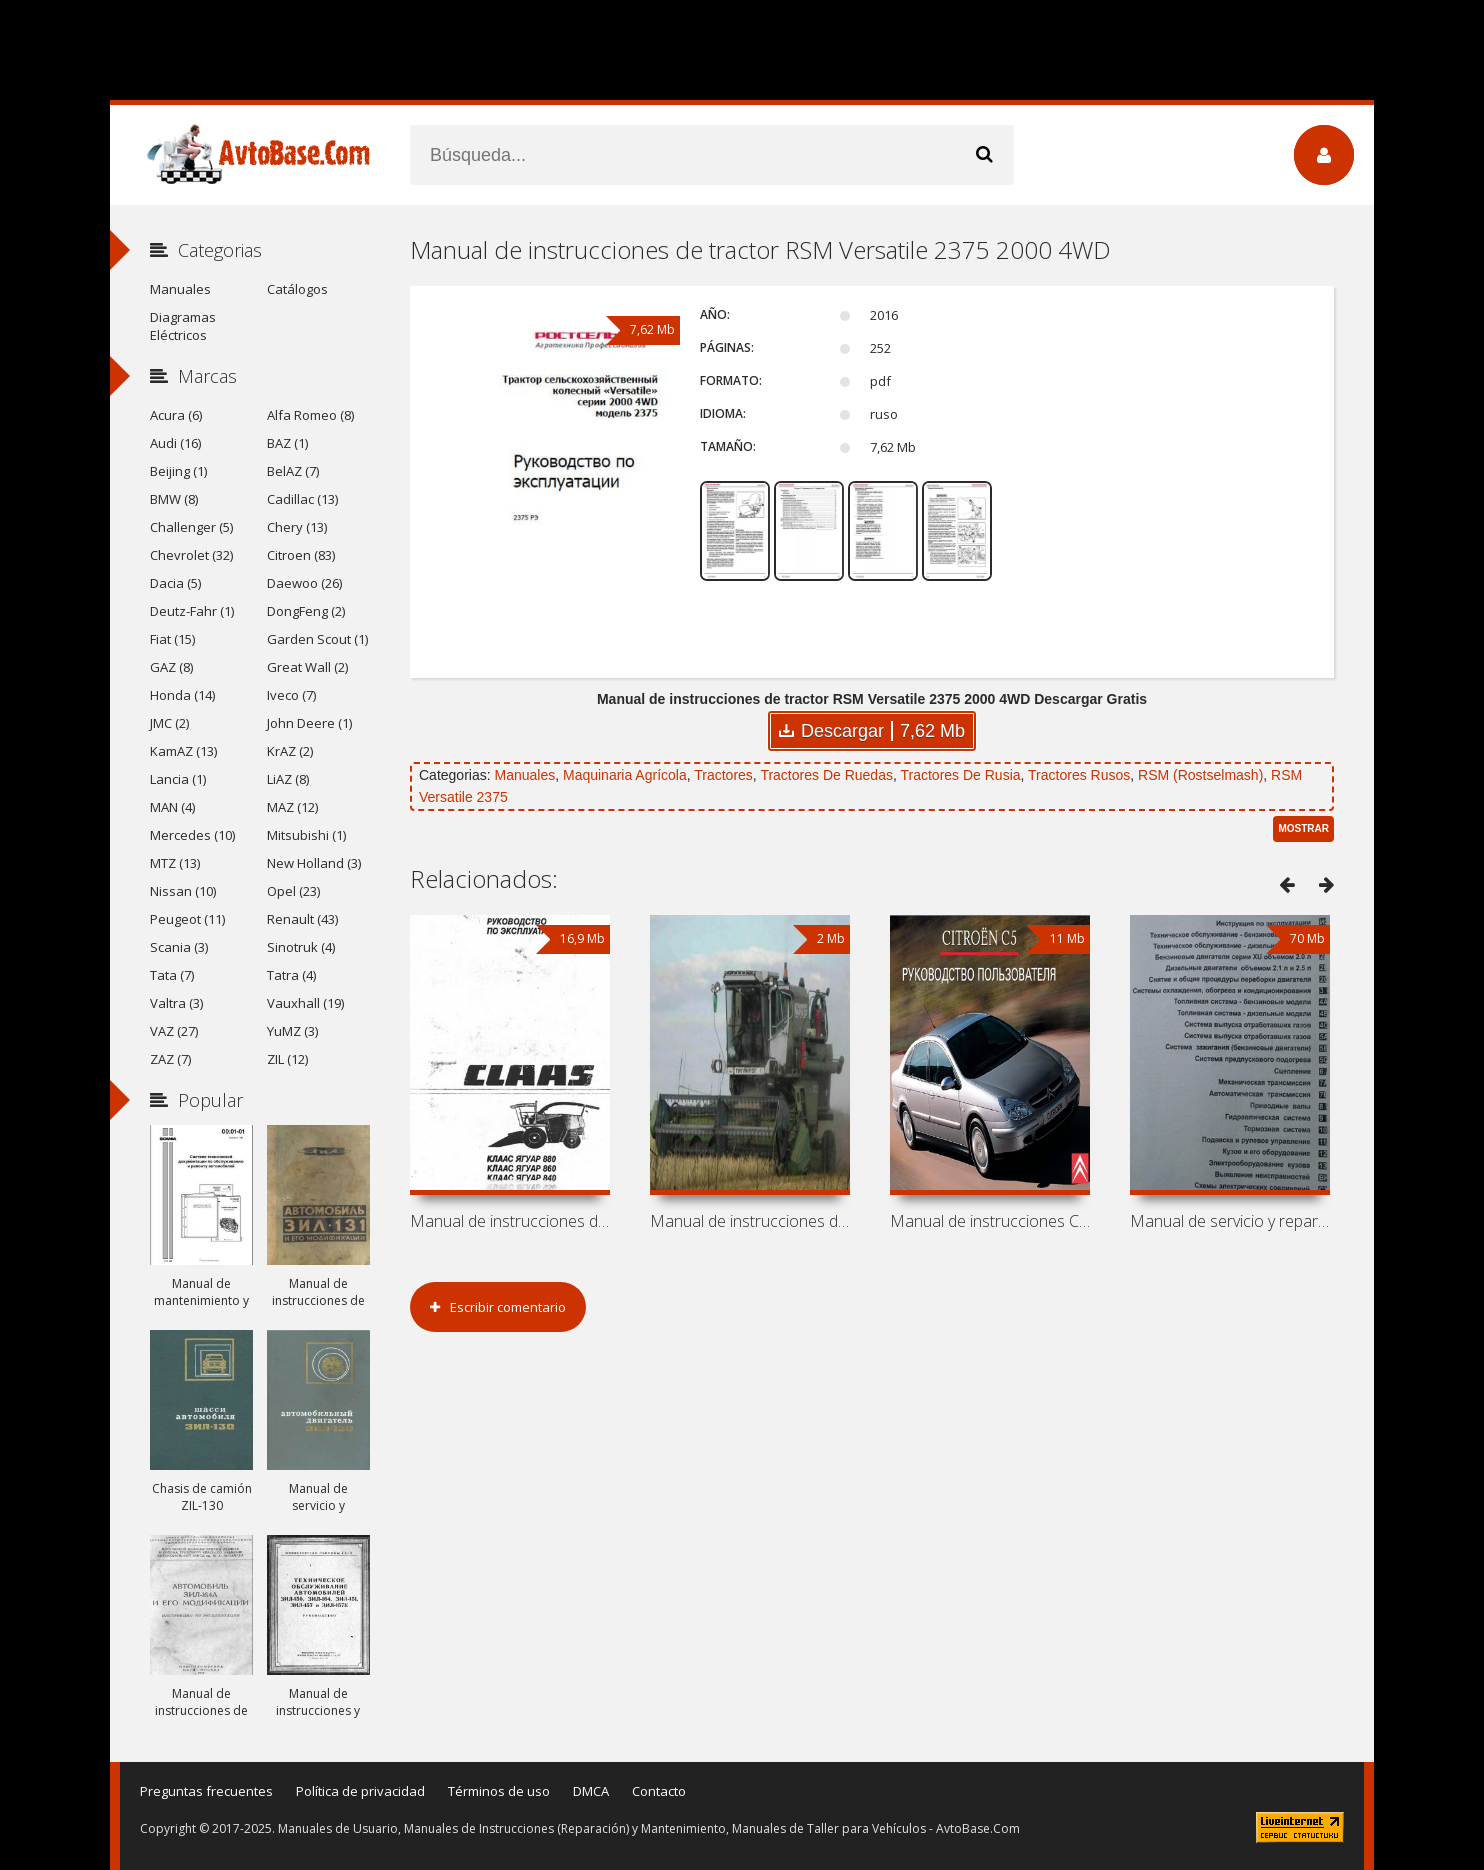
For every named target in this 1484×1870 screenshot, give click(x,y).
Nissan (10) (183, 891)
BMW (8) (174, 499)
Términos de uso (499, 1791)
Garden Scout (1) (317, 639)
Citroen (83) (301, 555)
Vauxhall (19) (305, 1003)
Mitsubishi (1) (306, 835)
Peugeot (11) (187, 919)
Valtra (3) (176, 1003)
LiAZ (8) (288, 779)
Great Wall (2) (307, 667)
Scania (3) (179, 947)
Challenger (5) (191, 527)
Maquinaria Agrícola (625, 775)
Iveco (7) (291, 695)
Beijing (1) (178, 471)
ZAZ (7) (170, 1059)
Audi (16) (175, 443)
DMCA (591, 1791)
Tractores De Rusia (960, 775)
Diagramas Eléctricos (183, 326)
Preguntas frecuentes (206, 1791)
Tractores (723, 775)
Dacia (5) (175, 583)
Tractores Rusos (1079, 775)
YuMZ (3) (292, 1031)
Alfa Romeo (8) (310, 415)
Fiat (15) (172, 639)
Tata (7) (172, 975)
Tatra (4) (291, 975)
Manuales (524, 775)
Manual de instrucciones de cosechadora (750, 1221)
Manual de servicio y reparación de (1230, 1221)
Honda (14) (182, 695)
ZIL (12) (287, 1059)
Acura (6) (176, 415)
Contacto (659, 1791)
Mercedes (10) (192, 835)
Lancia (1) (178, 779)
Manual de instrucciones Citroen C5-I (990, 1221)
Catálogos (297, 289)
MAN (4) (172, 807)
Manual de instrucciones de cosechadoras (510, 1221)
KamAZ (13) (183, 751)
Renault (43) (302, 919)
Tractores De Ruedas (826, 775)
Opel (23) (293, 891)
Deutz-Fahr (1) (192, 611)
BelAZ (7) (293, 471)
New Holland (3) (314, 863)
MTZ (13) (175, 863)
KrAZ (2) (290, 751)
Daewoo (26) (304, 583)
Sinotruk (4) (301, 947)
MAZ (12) (292, 807)
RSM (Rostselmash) (1200, 775)
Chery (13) (297, 527)
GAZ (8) (171, 667)
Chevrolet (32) (191, 555)
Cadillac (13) (302, 499)
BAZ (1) (287, 443)
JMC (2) (169, 723)
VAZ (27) (174, 1031)
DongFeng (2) (306, 611)
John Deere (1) (309, 723)
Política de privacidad (360, 1791)
